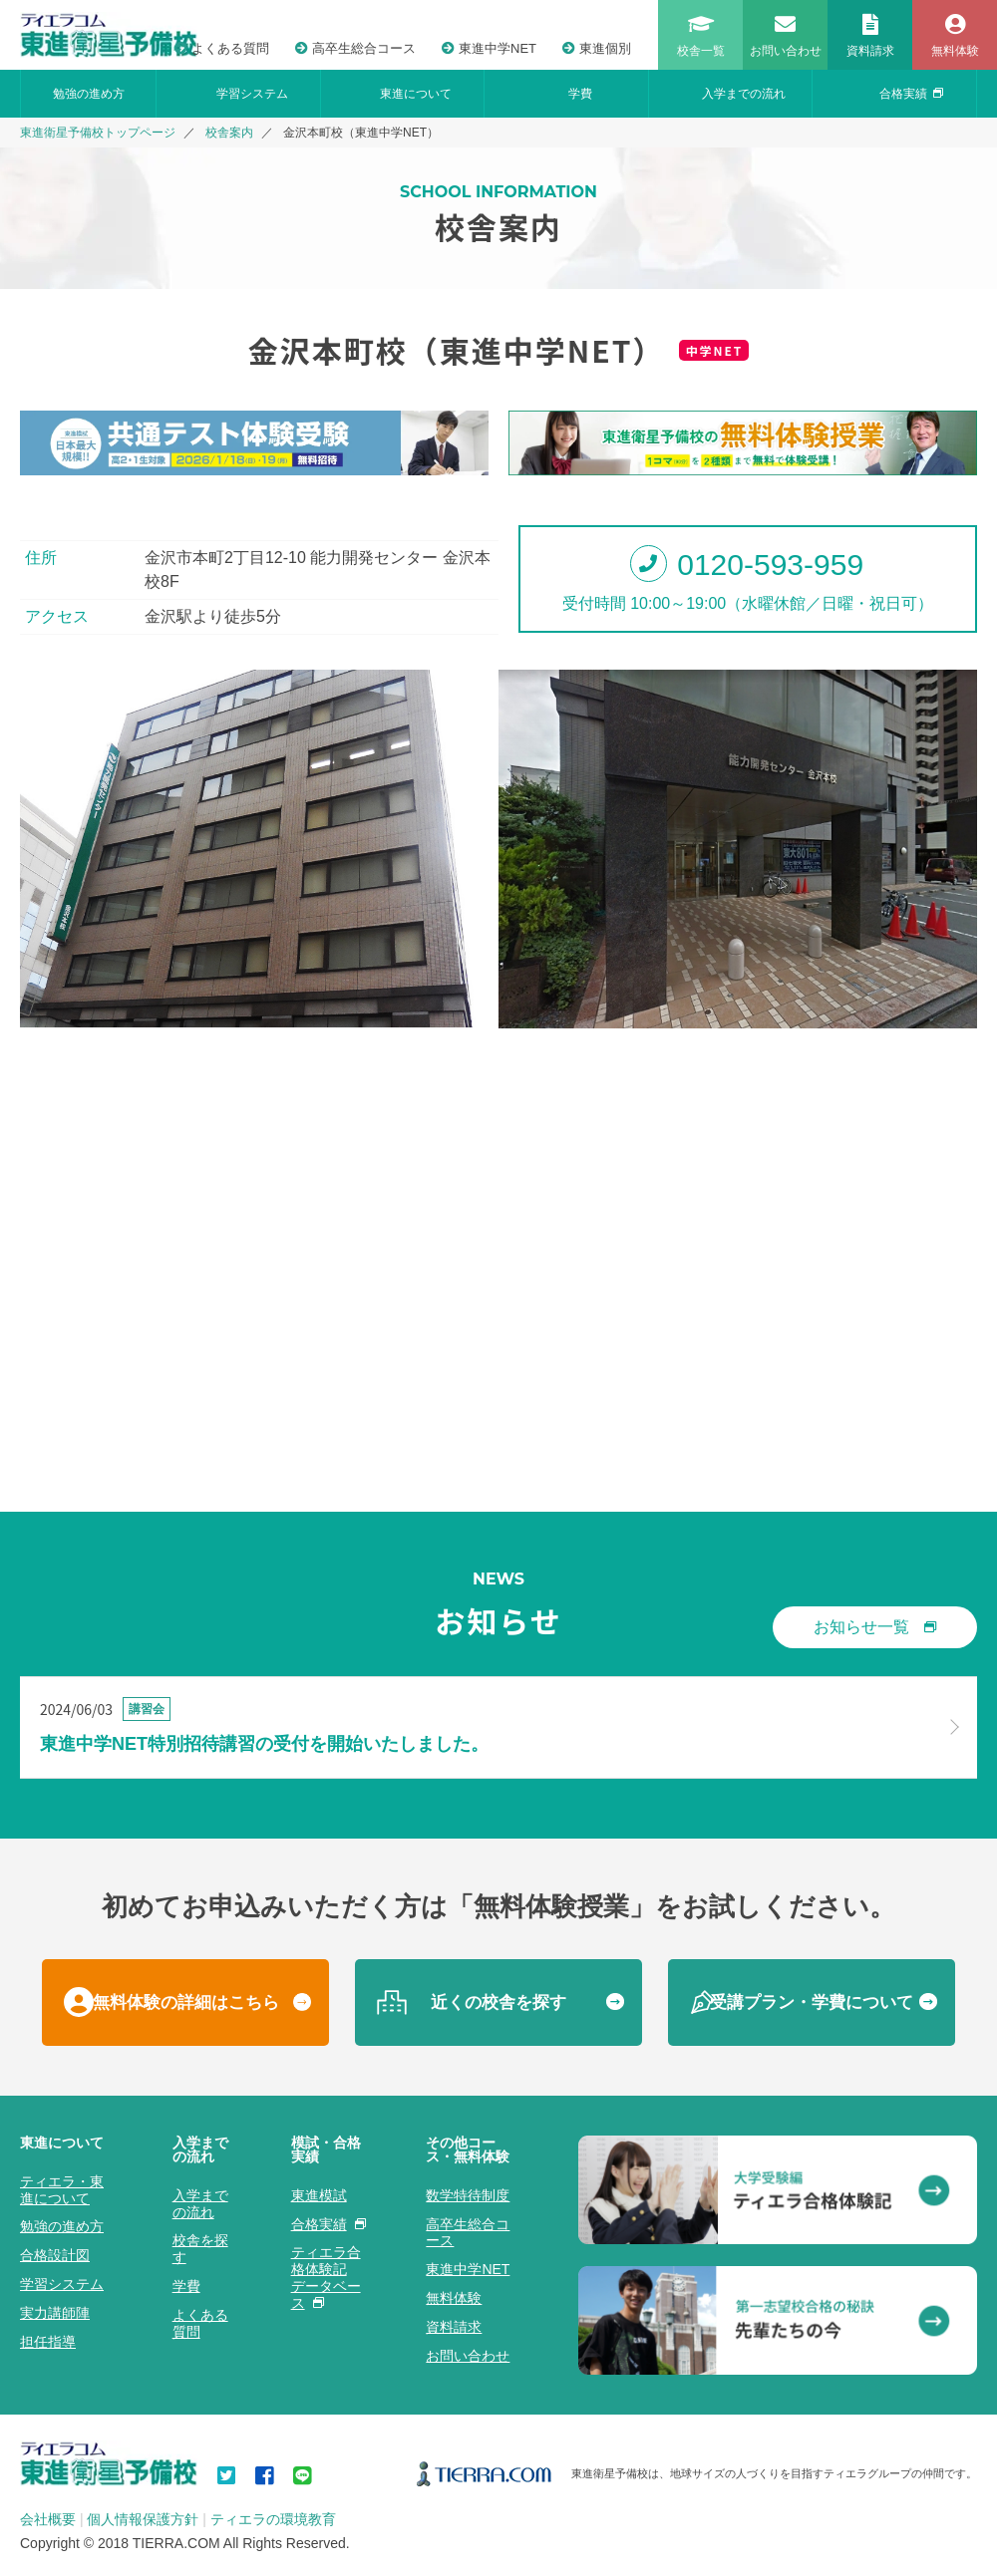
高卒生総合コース (355, 48)
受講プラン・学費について (811, 2002)
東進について (416, 94)
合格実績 (911, 94)
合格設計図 (55, 2255)
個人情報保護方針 (142, 2519)
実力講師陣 (55, 2313)
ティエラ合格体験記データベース (326, 2277)
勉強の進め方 (89, 94)
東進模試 (319, 2195)
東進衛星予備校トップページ (97, 133)
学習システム (252, 94)
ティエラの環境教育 (273, 2519)
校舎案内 (229, 133)
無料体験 (454, 2298)
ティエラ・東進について (62, 2189)
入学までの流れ (744, 94)
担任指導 (48, 2342)
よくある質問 (221, 48)
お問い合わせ (467, 2356)
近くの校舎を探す (498, 2002)
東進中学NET (489, 48)
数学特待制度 (467, 2195)
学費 (580, 94)
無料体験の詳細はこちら (186, 2002)
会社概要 (48, 2519)
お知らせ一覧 (875, 1626)
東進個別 (596, 48)
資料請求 (454, 2327)
